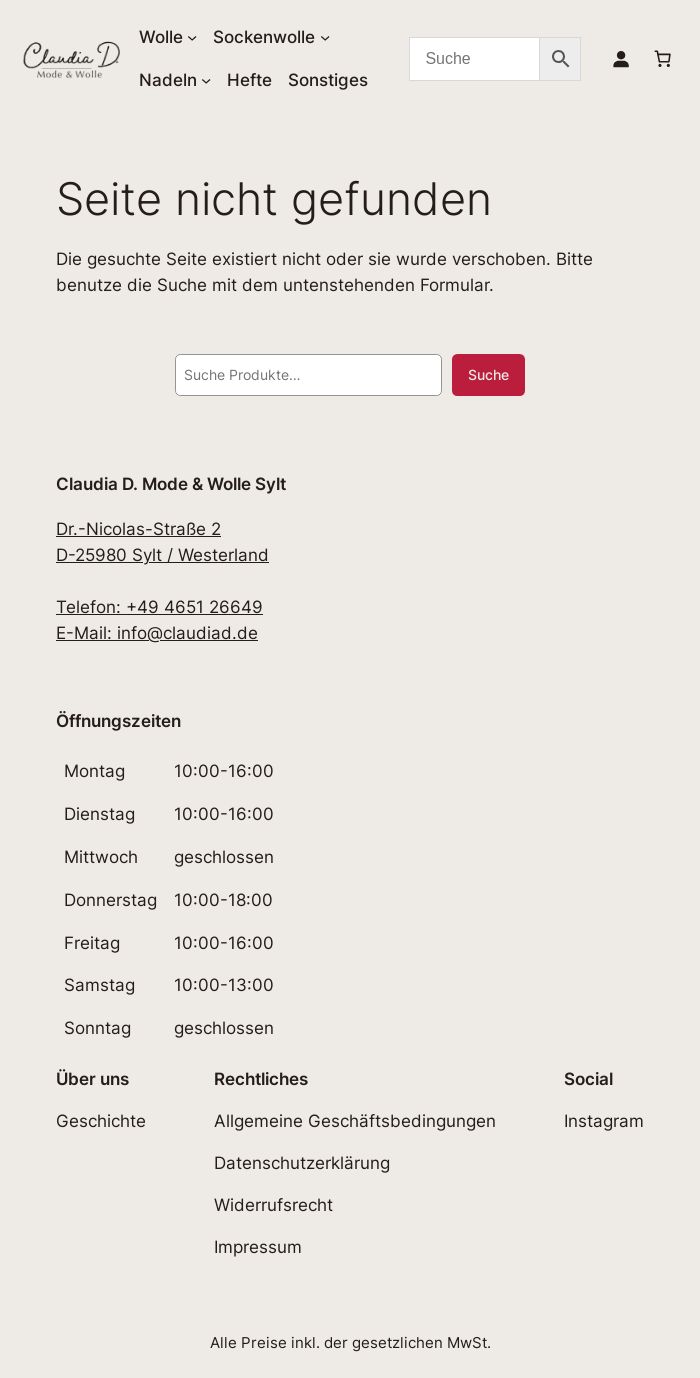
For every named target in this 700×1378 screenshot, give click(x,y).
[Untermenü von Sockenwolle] (325, 37)
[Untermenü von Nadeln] (206, 80)
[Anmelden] (621, 59)
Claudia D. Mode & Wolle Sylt (171, 484)
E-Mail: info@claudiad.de (157, 633)
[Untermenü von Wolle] (192, 37)
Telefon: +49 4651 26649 (159, 607)
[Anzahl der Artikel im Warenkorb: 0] (663, 59)
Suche (488, 374)
